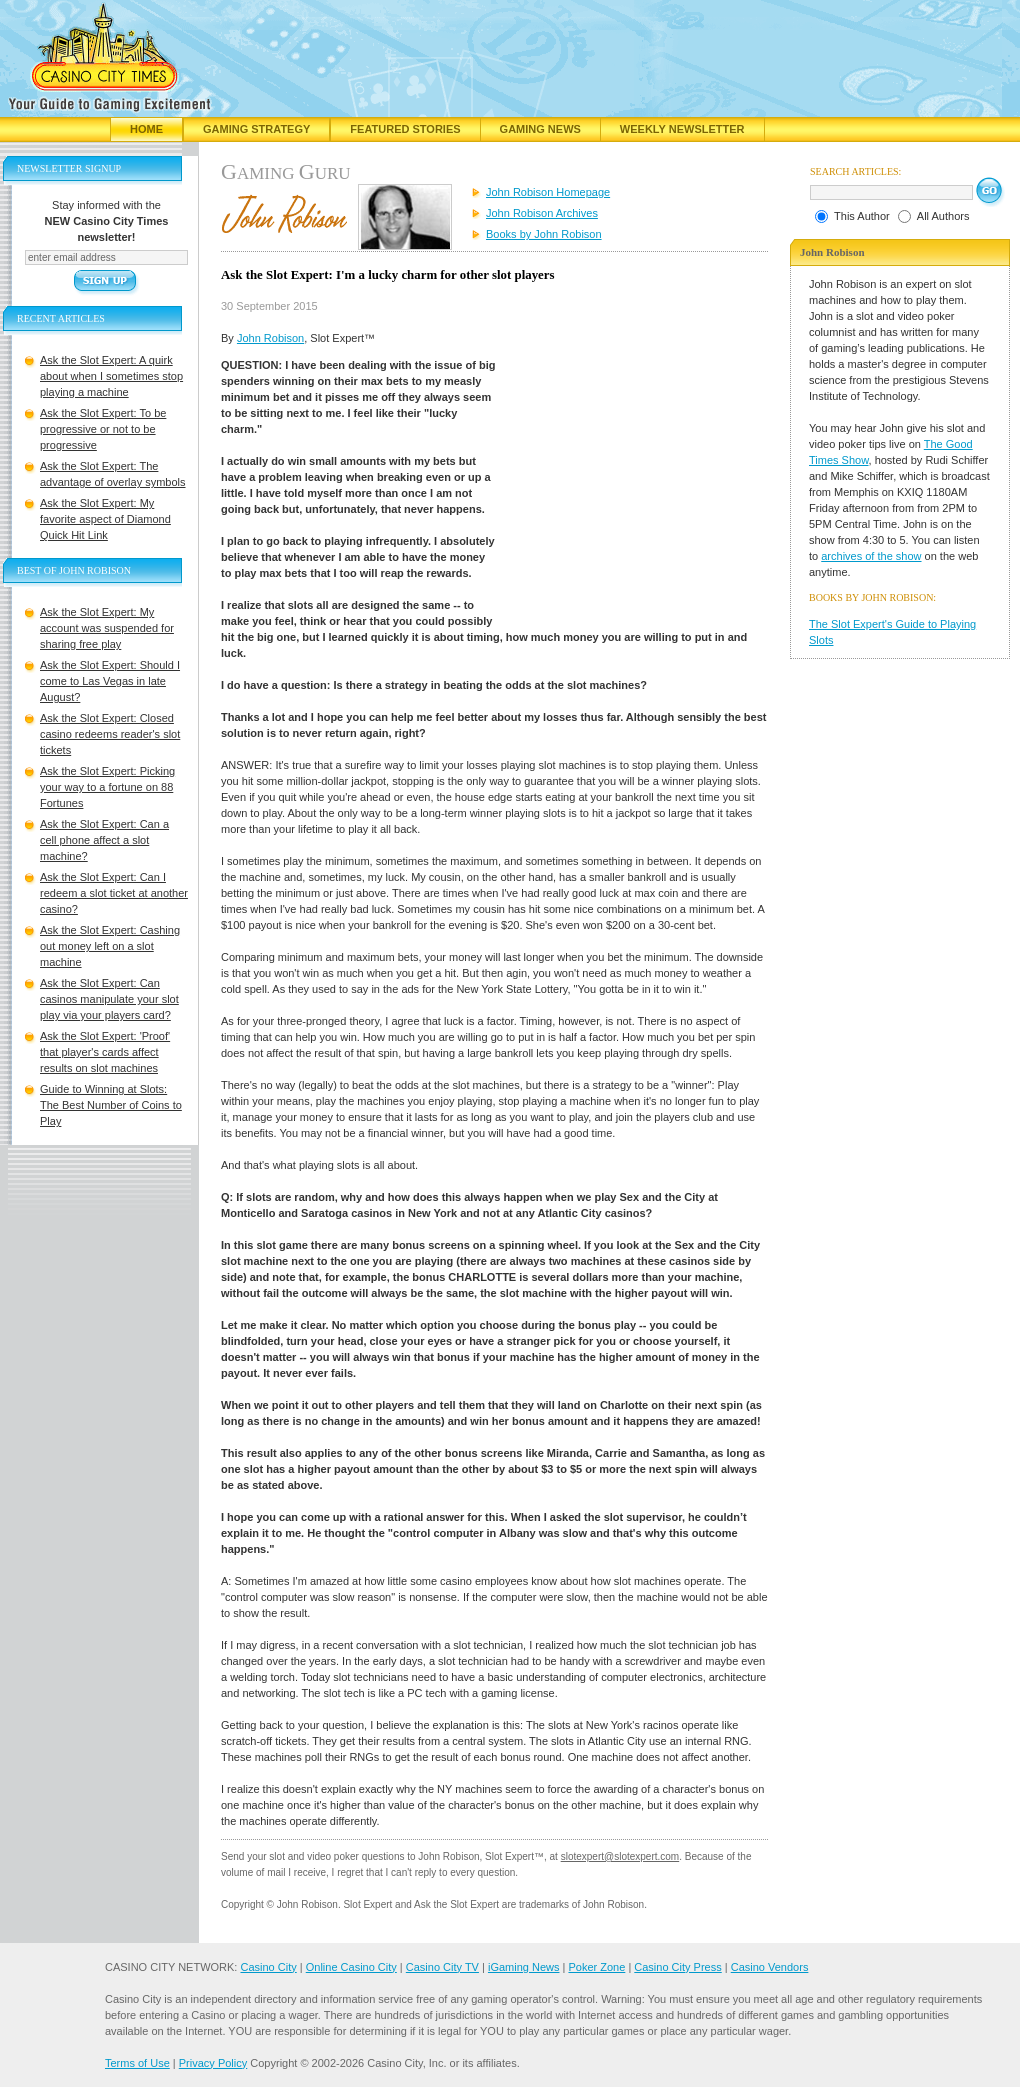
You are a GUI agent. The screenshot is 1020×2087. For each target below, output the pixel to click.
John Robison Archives (542, 213)
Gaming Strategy (256, 129)
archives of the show (871, 556)
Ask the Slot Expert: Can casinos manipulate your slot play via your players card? (109, 999)
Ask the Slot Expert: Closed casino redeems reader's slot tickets (110, 734)
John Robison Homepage (548, 192)
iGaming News (524, 1967)
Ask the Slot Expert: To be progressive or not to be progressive (103, 429)
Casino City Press (677, 1967)
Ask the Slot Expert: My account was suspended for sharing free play (107, 628)
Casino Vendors (770, 1967)
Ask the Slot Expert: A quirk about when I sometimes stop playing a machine (111, 376)
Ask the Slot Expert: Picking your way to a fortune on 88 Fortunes (107, 787)
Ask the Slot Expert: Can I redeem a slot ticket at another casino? (114, 893)
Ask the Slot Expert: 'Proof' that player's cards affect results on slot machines (105, 1052)
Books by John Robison (544, 234)
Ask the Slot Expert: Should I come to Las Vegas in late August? (110, 681)
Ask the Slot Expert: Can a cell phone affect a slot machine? (104, 840)
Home (146, 129)
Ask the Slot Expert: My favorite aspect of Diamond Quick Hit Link (105, 519)
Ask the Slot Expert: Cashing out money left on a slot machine (110, 946)
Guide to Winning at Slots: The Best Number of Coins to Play (111, 1105)
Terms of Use (137, 2063)
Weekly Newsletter (682, 129)
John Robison (270, 338)
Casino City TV (442, 1967)
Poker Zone (596, 1967)
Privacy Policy (213, 2063)
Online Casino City (351, 1967)
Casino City (268, 1967)
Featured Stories (405, 129)
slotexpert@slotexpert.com (620, 1856)
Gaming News (540, 129)
